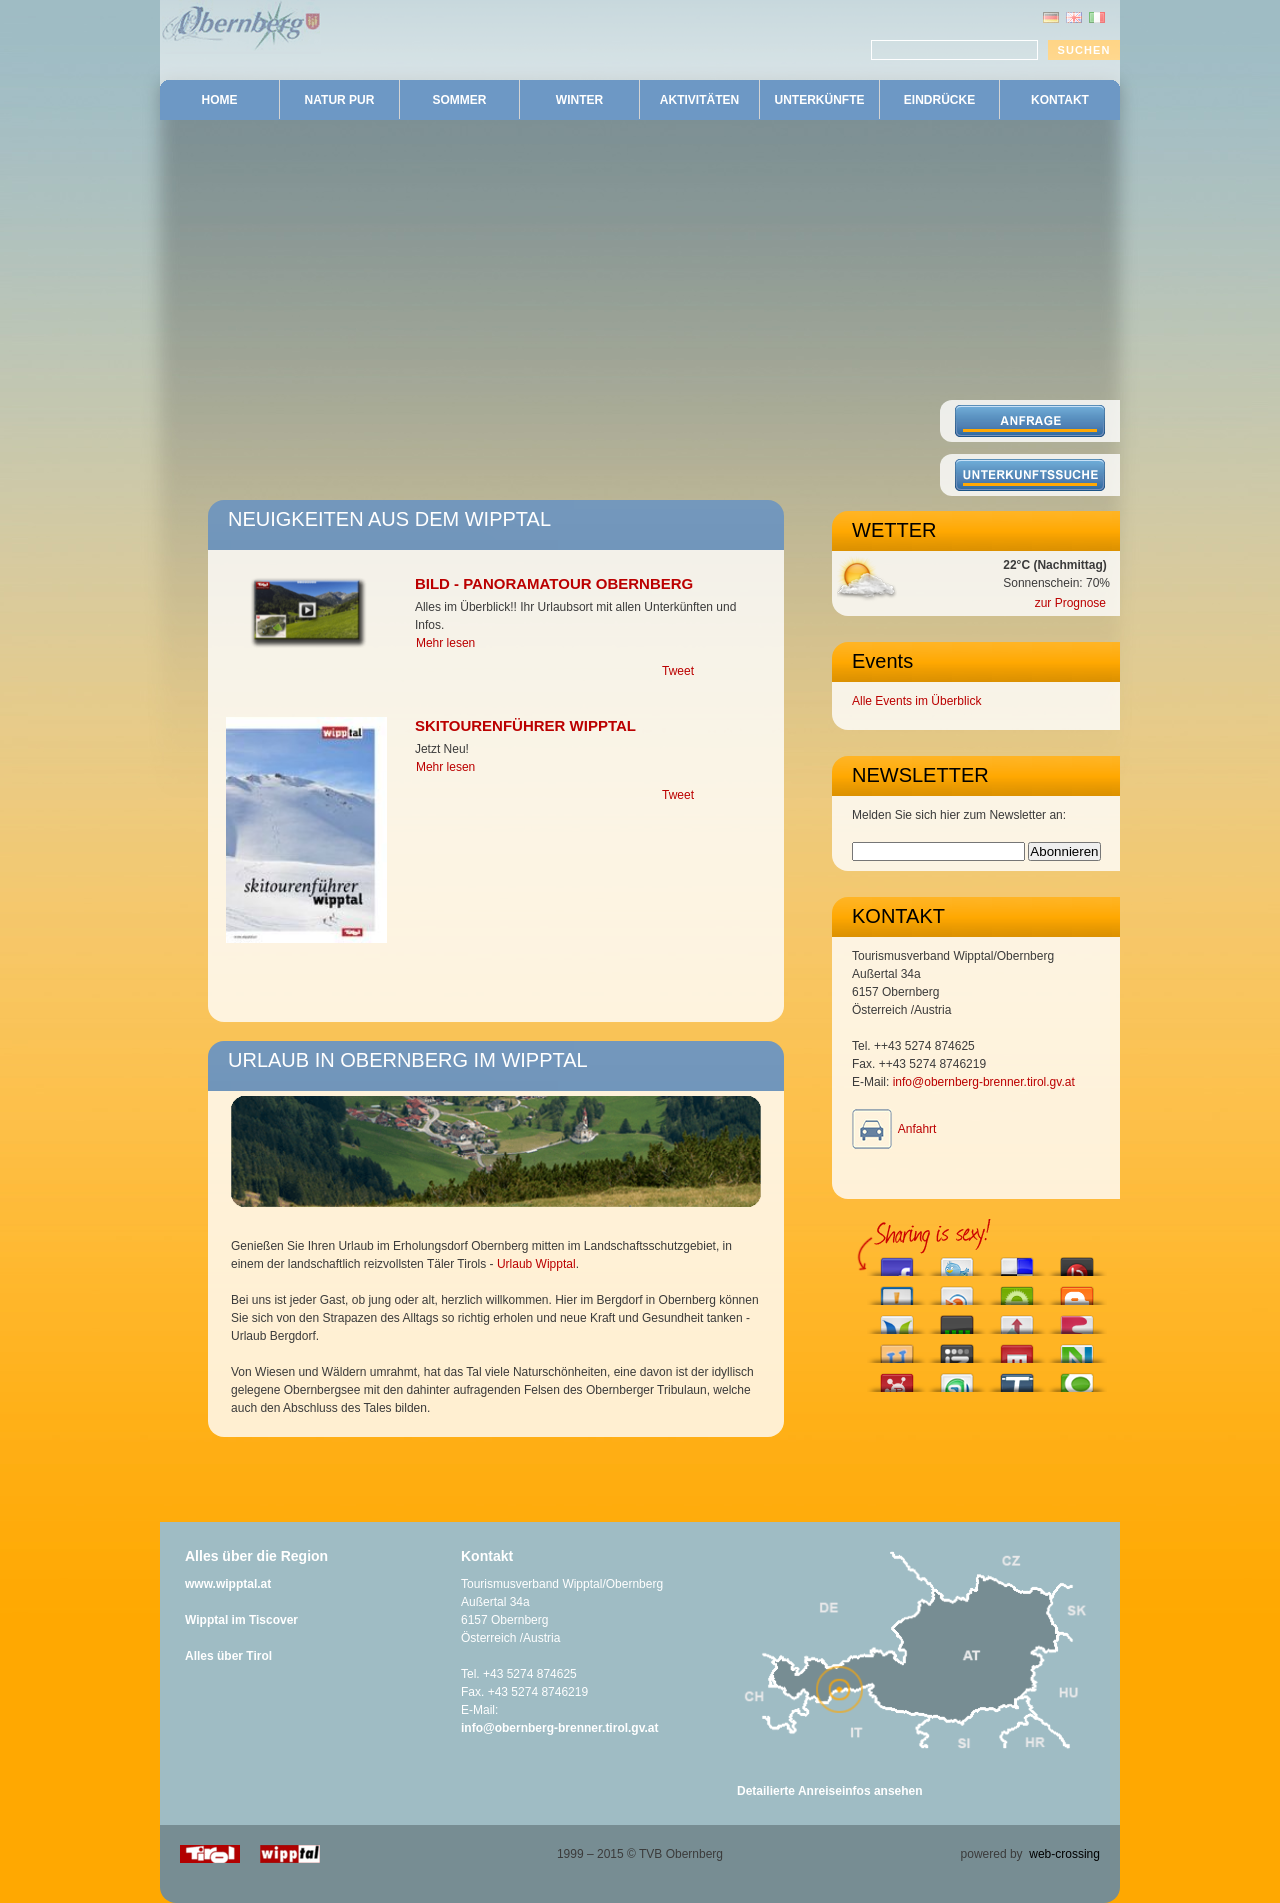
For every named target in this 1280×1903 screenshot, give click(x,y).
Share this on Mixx (1017, 1348)
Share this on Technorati (1077, 1377)
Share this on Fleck (1077, 1319)
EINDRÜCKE (939, 100)
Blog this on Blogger (1077, 1290)
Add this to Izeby (957, 1348)
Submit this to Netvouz (1077, 1348)
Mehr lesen (445, 643)
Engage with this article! (1017, 1290)
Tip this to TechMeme (1017, 1377)
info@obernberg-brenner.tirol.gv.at (984, 1082)
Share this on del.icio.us (1017, 1261)
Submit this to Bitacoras (897, 1290)
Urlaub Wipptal (536, 1264)
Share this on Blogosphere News (897, 1319)
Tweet (678, 671)
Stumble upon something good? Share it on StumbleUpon (957, 1377)
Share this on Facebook (897, 1261)
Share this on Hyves (897, 1348)
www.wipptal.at (228, 1584)
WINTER (579, 100)
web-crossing (1064, 1854)
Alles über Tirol (228, 1656)
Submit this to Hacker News (1017, 1319)
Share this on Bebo (1077, 1261)
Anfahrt (917, 1129)
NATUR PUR (340, 100)
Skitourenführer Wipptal (525, 725)
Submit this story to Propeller (897, 1377)
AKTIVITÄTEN (699, 100)
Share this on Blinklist (957, 1290)
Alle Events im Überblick (916, 701)
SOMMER (460, 100)
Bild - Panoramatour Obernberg (554, 583)
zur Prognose (1070, 603)
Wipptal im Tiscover (241, 1620)
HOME (220, 100)
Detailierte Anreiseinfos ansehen (830, 1791)
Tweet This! (957, 1261)
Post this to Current (957, 1319)
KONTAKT (1060, 100)
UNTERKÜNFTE (820, 100)
